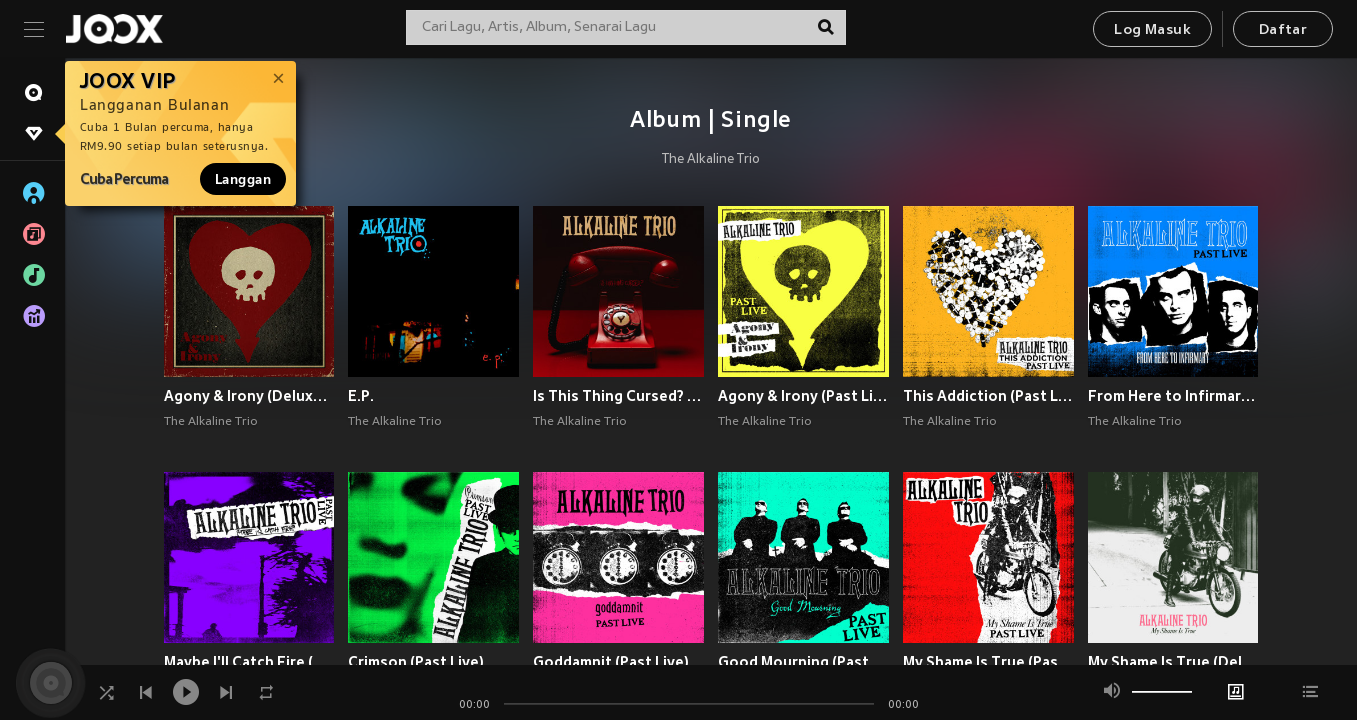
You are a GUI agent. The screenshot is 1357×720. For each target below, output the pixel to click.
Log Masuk (1152, 30)
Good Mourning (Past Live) (803, 662)
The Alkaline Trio (711, 160)
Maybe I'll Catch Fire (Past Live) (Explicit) (249, 662)
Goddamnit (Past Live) (611, 662)
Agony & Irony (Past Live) (803, 396)
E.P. (361, 396)
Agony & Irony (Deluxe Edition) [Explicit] (249, 396)
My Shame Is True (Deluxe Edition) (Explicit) (1173, 662)
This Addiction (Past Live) (988, 396)
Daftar (1283, 30)
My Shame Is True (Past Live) (988, 662)
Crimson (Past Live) (416, 662)
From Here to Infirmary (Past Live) (1173, 396)
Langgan (243, 179)
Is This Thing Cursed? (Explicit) (618, 396)
